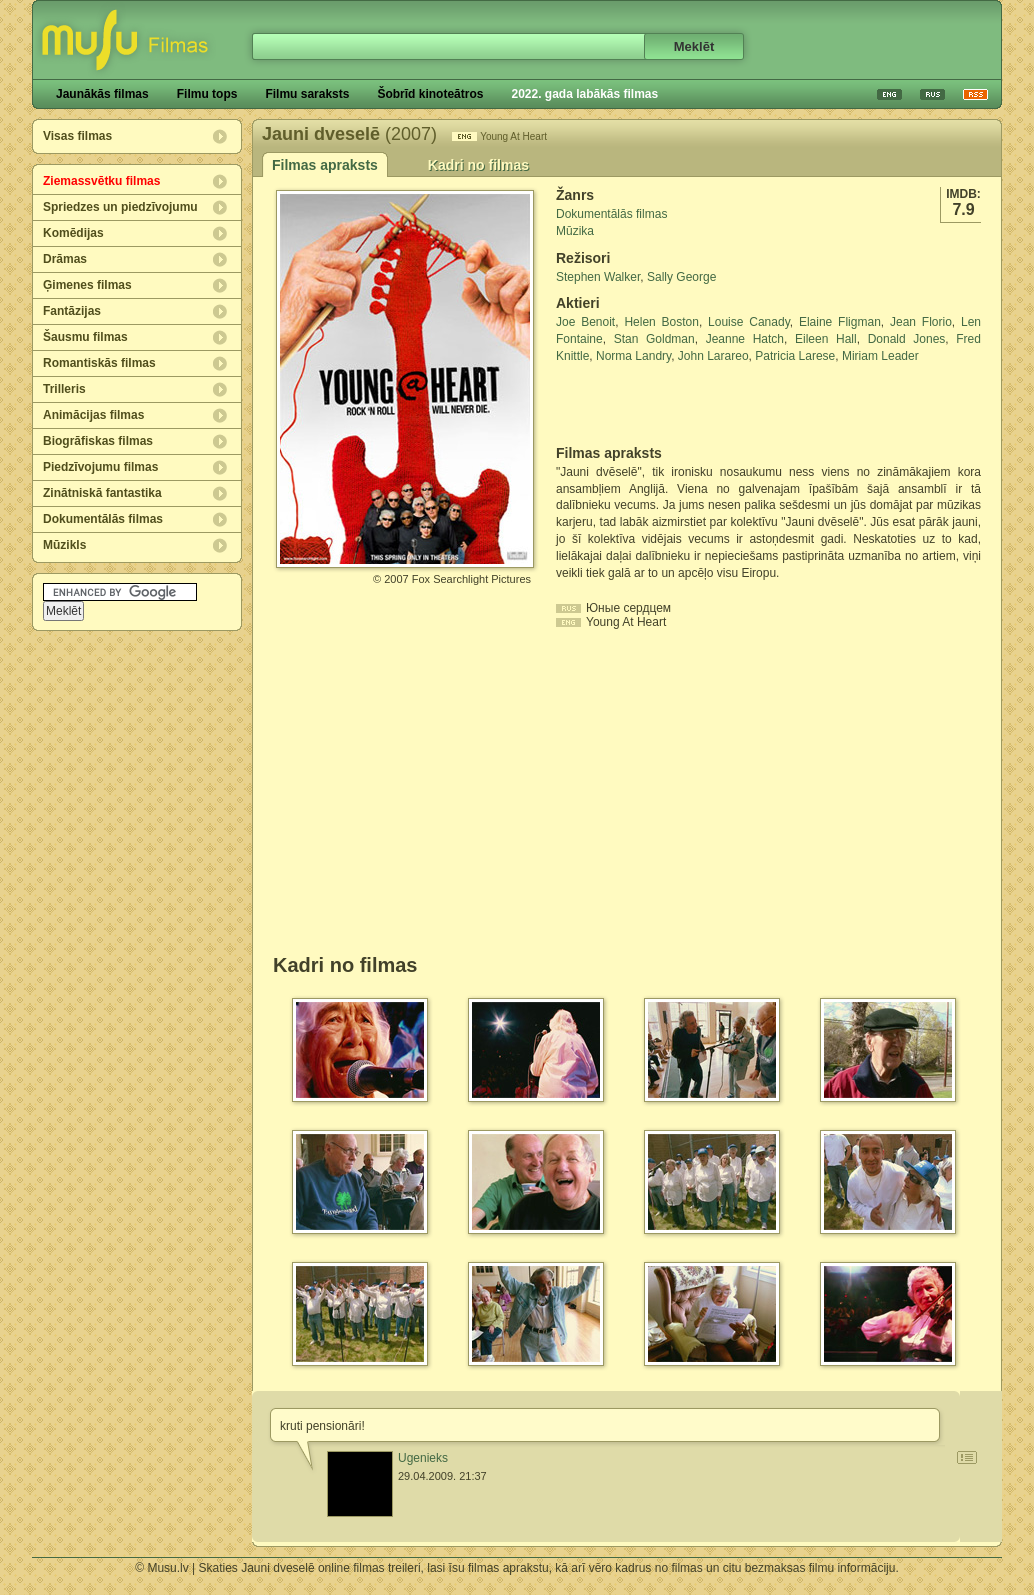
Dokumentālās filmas (103, 519)
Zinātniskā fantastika (102, 493)
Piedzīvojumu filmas (100, 467)
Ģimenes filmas (87, 285)
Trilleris (64, 389)
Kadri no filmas (478, 165)
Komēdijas (73, 233)
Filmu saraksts (307, 94)
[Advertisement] (673, 405)
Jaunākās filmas (102, 94)
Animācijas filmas (93, 415)
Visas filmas (77, 136)
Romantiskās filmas (99, 363)
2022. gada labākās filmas (584, 94)
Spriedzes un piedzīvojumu (120, 207)
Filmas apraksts (325, 165)
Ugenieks (423, 1458)
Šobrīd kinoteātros (430, 94)
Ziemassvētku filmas (101, 181)
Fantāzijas (72, 311)
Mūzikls (64, 545)
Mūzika (575, 231)
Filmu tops (207, 94)
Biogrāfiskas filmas (98, 441)
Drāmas (65, 259)
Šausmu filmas (85, 337)
